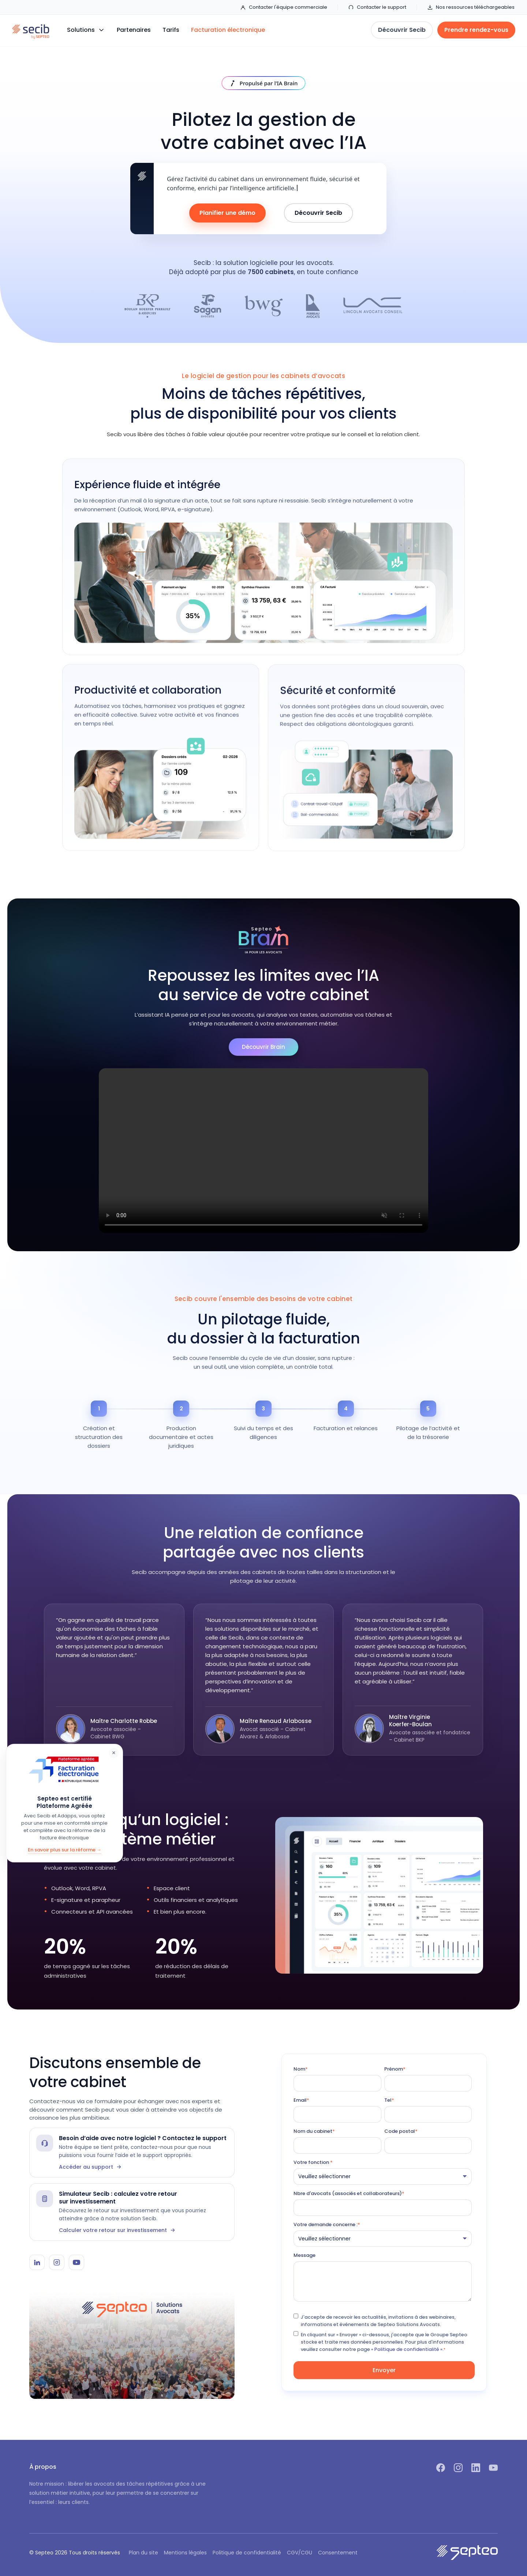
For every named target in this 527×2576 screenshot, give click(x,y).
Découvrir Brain (263, 1047)
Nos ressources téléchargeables (471, 7)
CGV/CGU (299, 2552)
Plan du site (143, 2552)
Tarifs (170, 30)
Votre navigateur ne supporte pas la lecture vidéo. (263, 1150)
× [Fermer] (114, 1752)
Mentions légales (185, 2552)
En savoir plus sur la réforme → (64, 1849)
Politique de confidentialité (247, 2552)
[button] (86, 30)
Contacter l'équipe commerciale (283, 7)
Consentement (338, 2552)
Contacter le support (377, 7)
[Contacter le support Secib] (132, 2152)
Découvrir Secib (318, 213)
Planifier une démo (227, 213)
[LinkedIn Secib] (37, 2262)
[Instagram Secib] (56, 2262)
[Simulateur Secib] (132, 2212)
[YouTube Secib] (76, 2262)
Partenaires (134, 30)
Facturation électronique (228, 30)
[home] (30, 30)
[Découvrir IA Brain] (263, 83)
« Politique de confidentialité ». (407, 2349)
